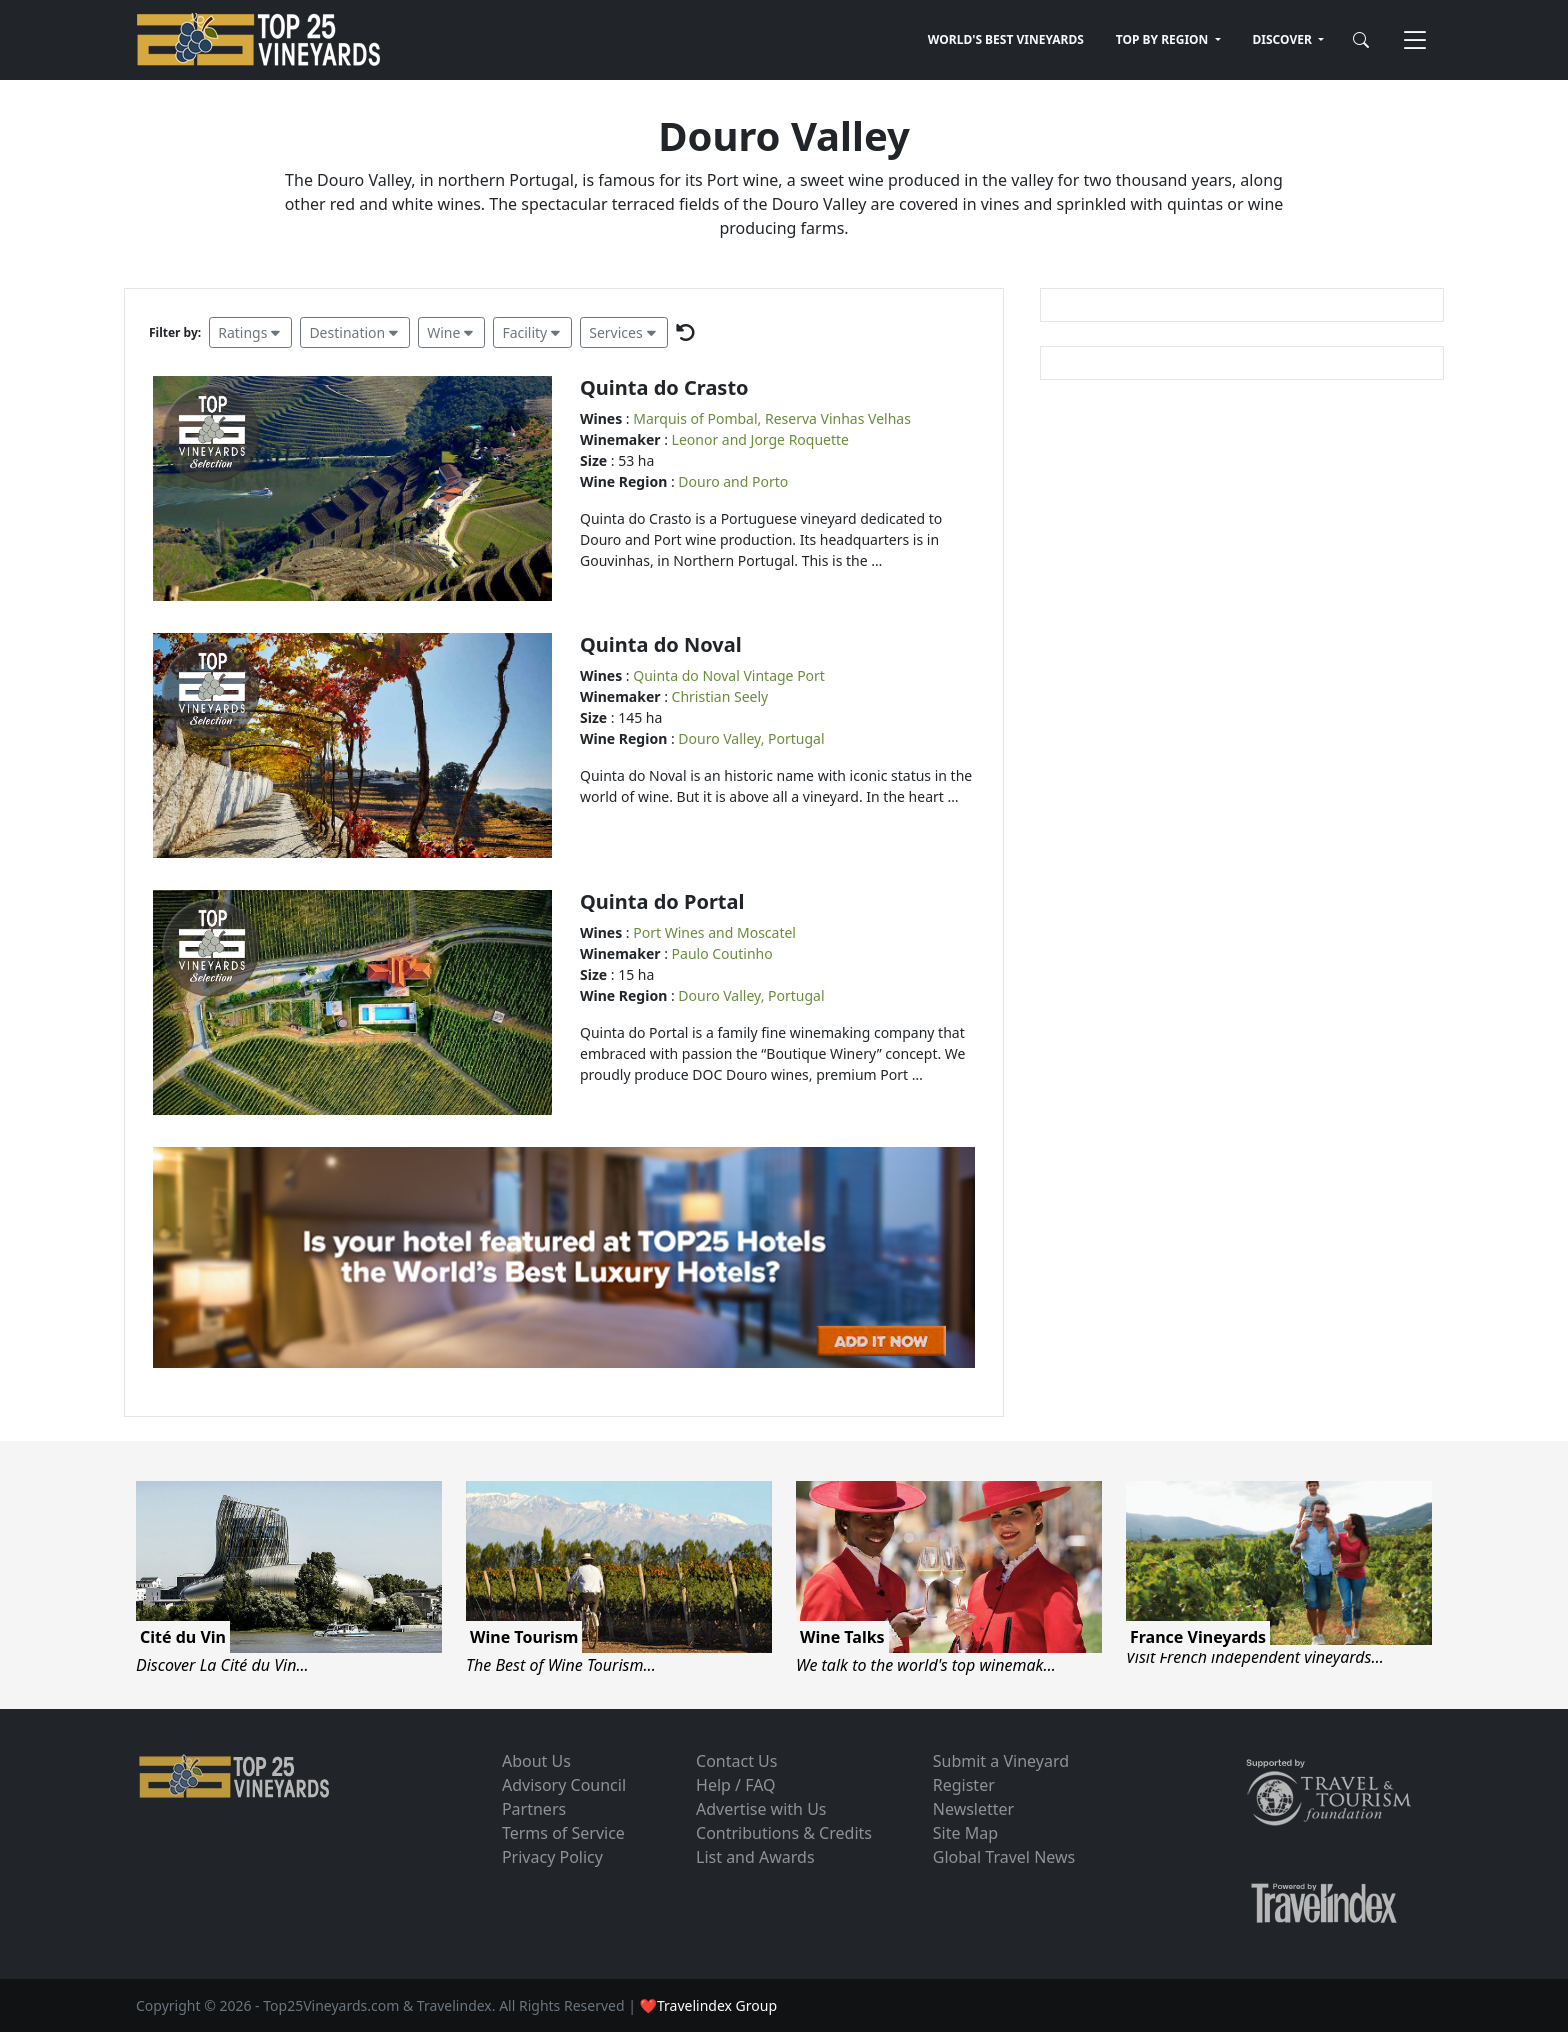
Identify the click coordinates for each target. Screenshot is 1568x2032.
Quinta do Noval (661, 644)
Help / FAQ (736, 1785)
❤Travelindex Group (708, 2005)
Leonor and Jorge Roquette (760, 439)
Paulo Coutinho (722, 953)
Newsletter (973, 1809)
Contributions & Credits (784, 1833)
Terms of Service (563, 1833)
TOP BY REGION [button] (1164, 39)
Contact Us (736, 1761)
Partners (534, 1809)
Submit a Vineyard (1001, 1761)
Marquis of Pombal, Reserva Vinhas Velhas (772, 418)
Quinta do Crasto (664, 387)
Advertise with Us (761, 1809)
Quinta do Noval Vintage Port (729, 675)
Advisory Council (564, 1785)
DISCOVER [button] (1284, 39)
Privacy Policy (552, 1857)
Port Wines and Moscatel (714, 932)
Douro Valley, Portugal (751, 738)
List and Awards (755, 1857)
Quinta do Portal (662, 901)
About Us (536, 1761)
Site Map (965, 1833)
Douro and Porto (733, 481)
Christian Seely (720, 696)
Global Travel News (1004, 1857)
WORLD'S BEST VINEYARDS (1006, 39)
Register (964, 1785)
